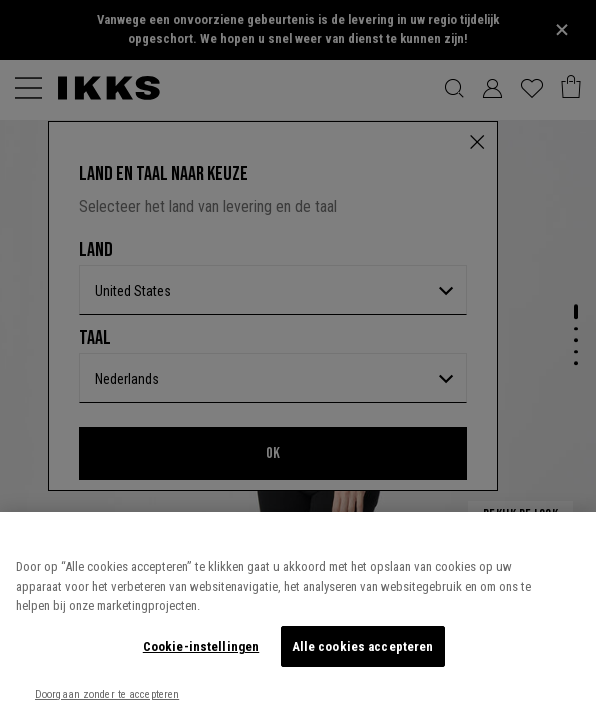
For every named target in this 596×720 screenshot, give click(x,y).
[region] (298, 616)
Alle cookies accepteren (363, 646)
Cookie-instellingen (201, 646)
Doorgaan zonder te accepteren (107, 694)
